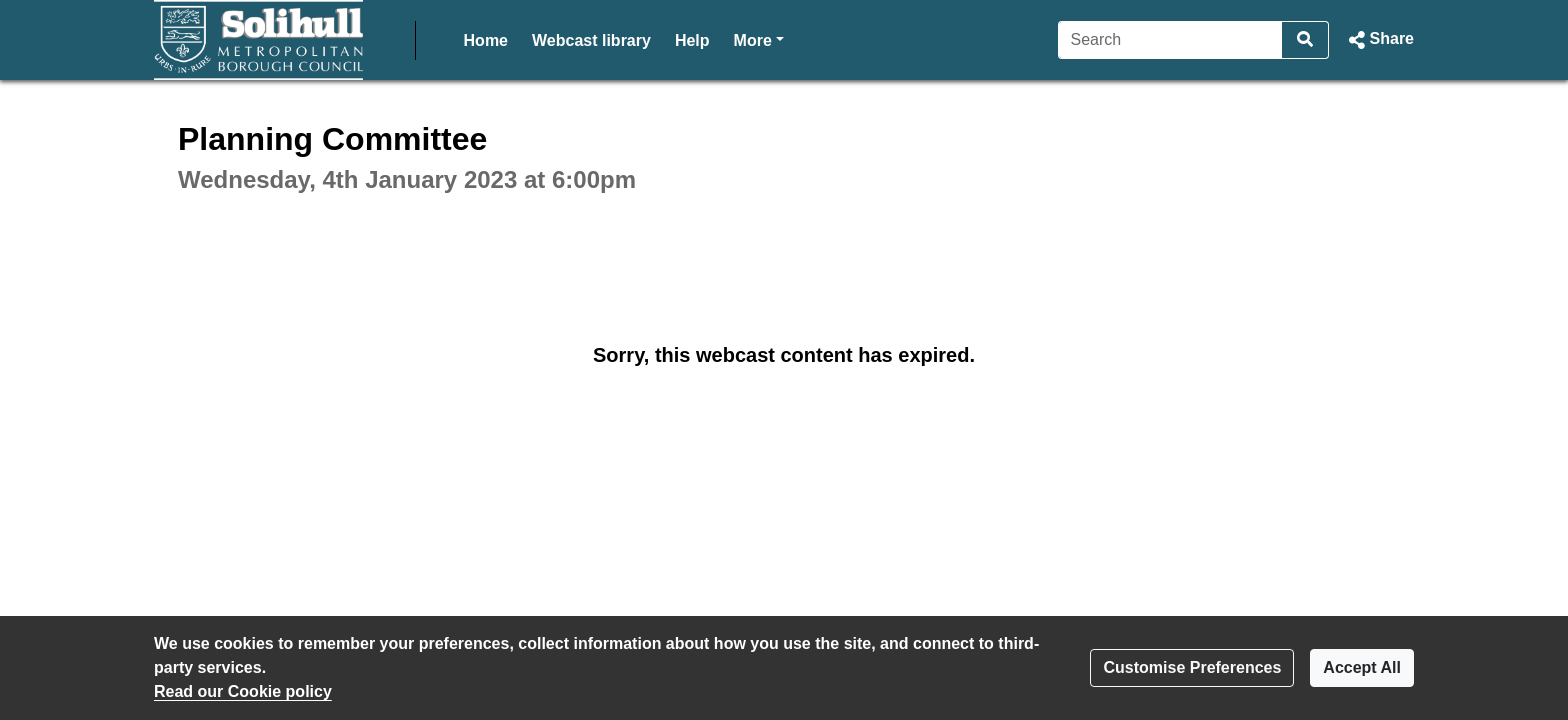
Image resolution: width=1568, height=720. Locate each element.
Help (692, 40)
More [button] (759, 38)
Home (486, 40)
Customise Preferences (1192, 667)
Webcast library (591, 40)
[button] (1379, 40)
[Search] (1170, 40)
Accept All (1362, 667)
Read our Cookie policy (243, 691)
